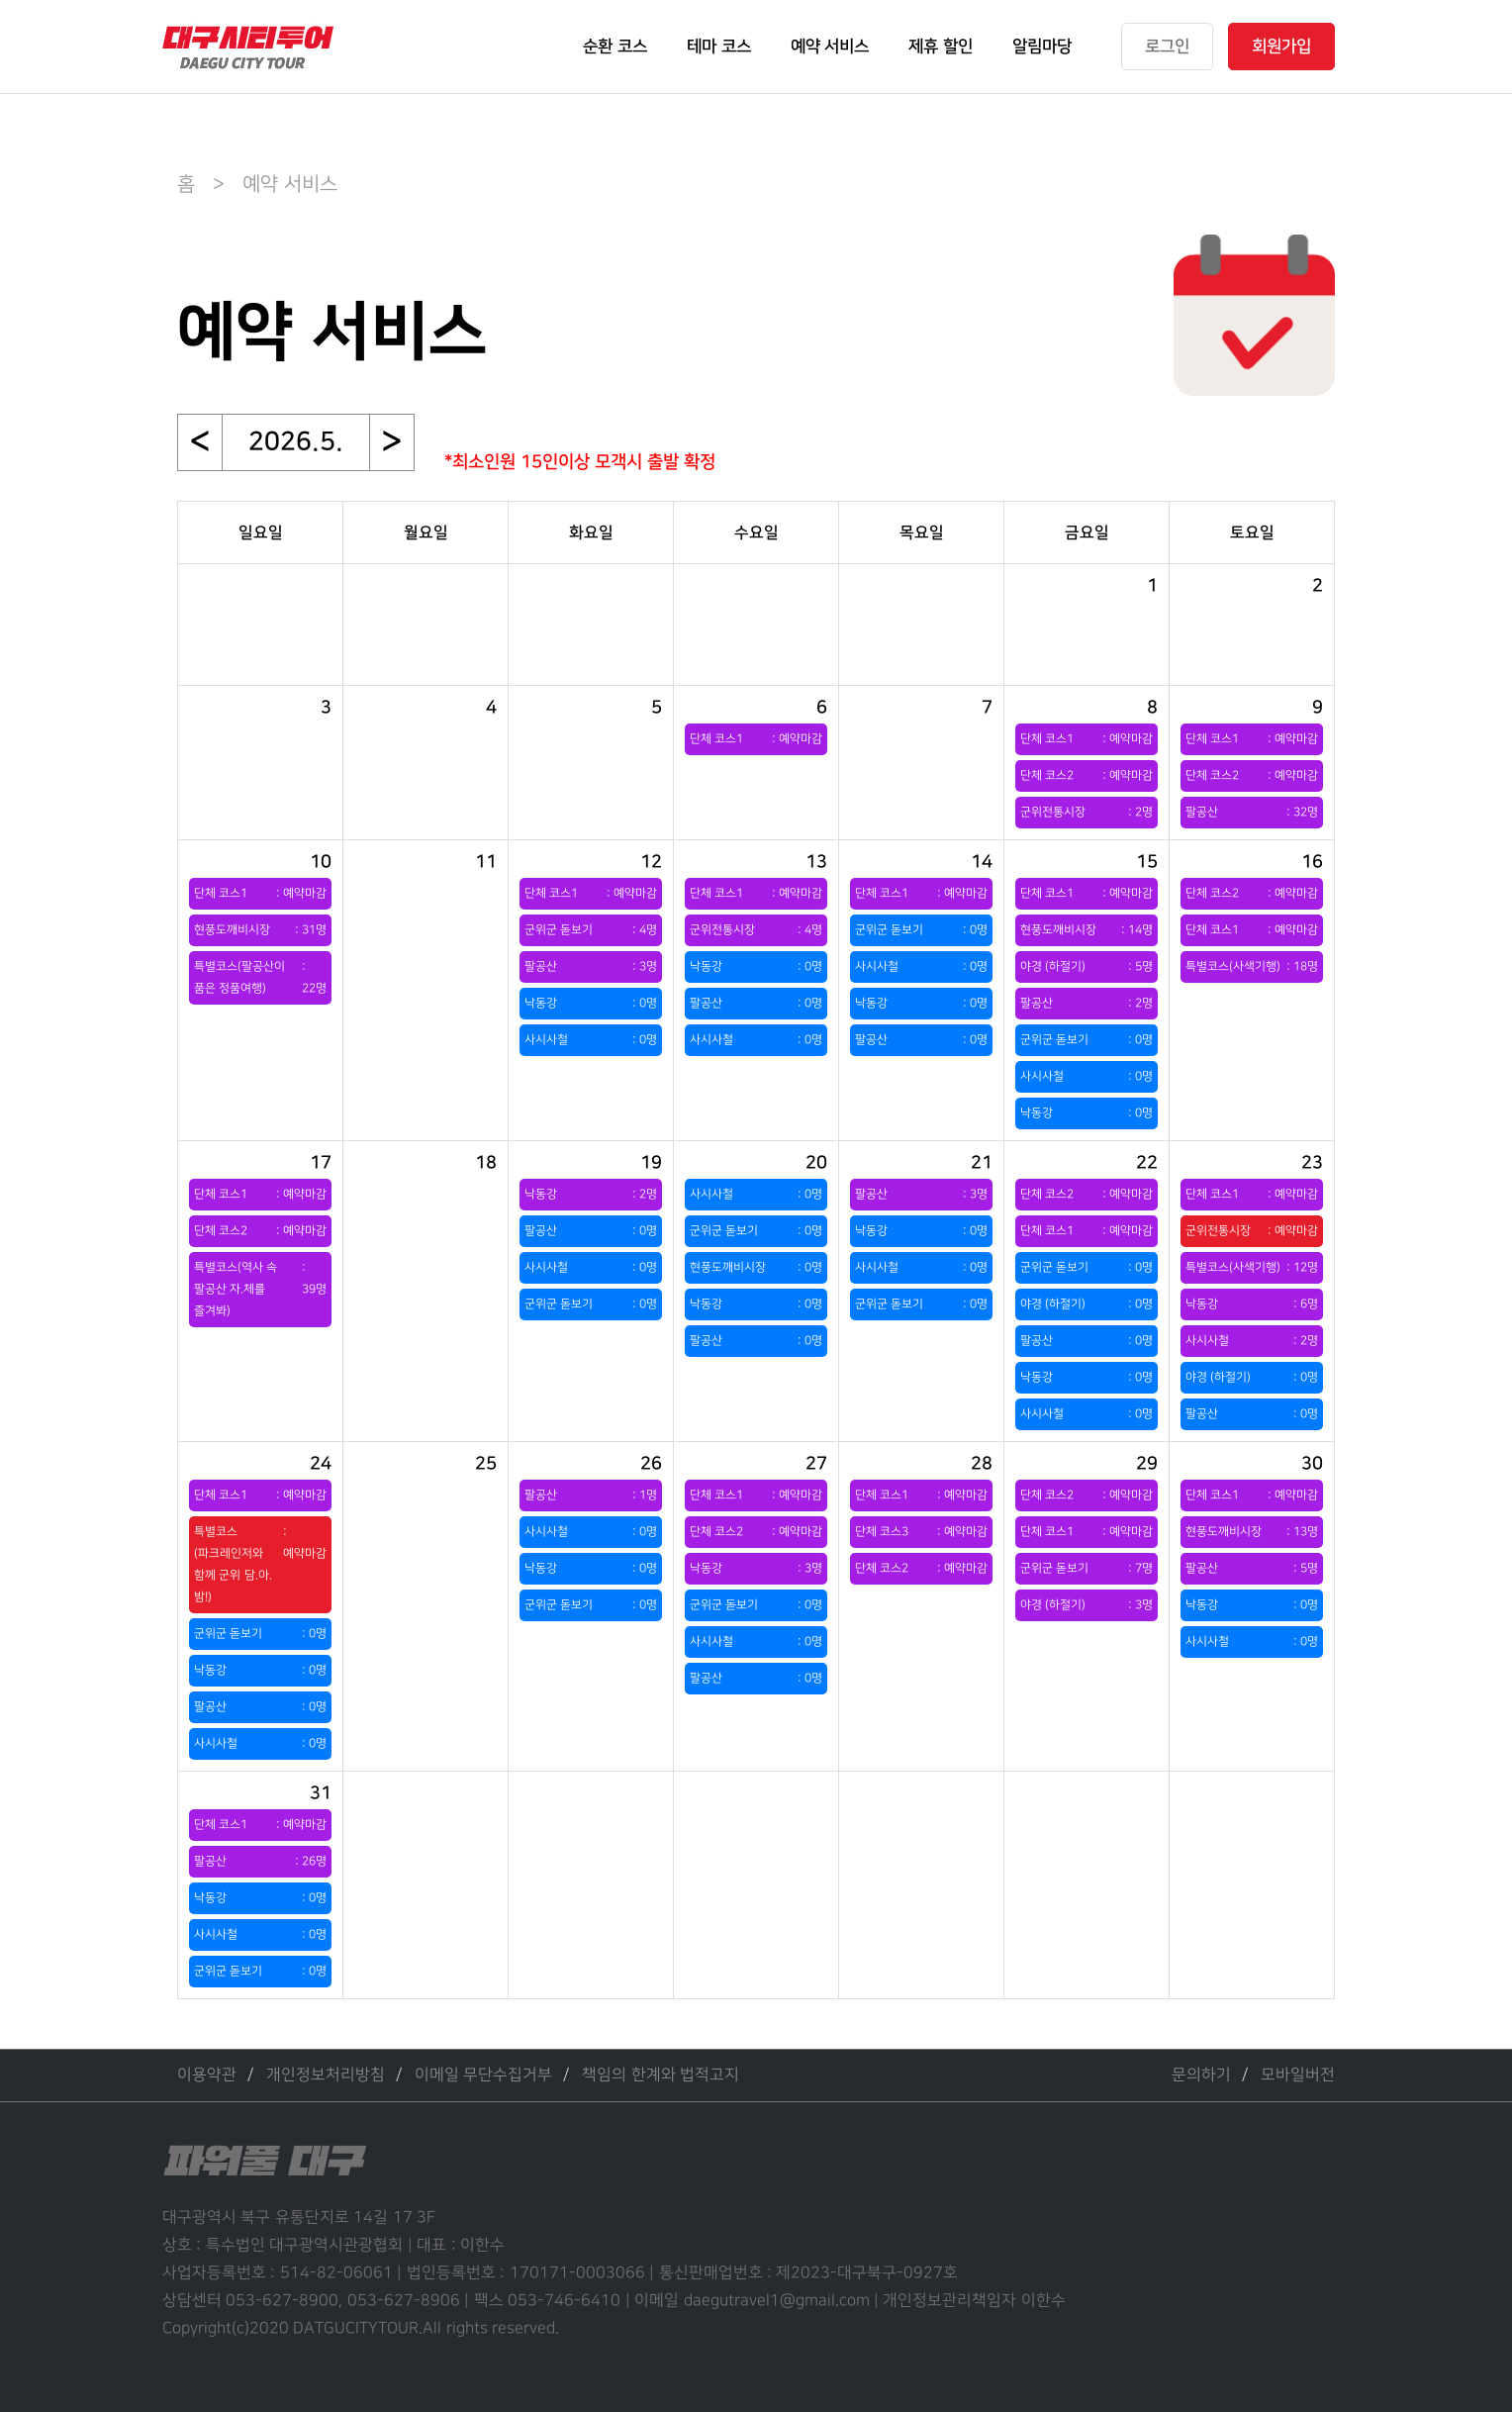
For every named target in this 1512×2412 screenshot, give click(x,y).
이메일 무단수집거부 (483, 2075)
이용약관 (206, 2075)
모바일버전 (1298, 2075)
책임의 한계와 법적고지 (660, 2075)
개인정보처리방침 (325, 2075)
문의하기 (1201, 2075)
